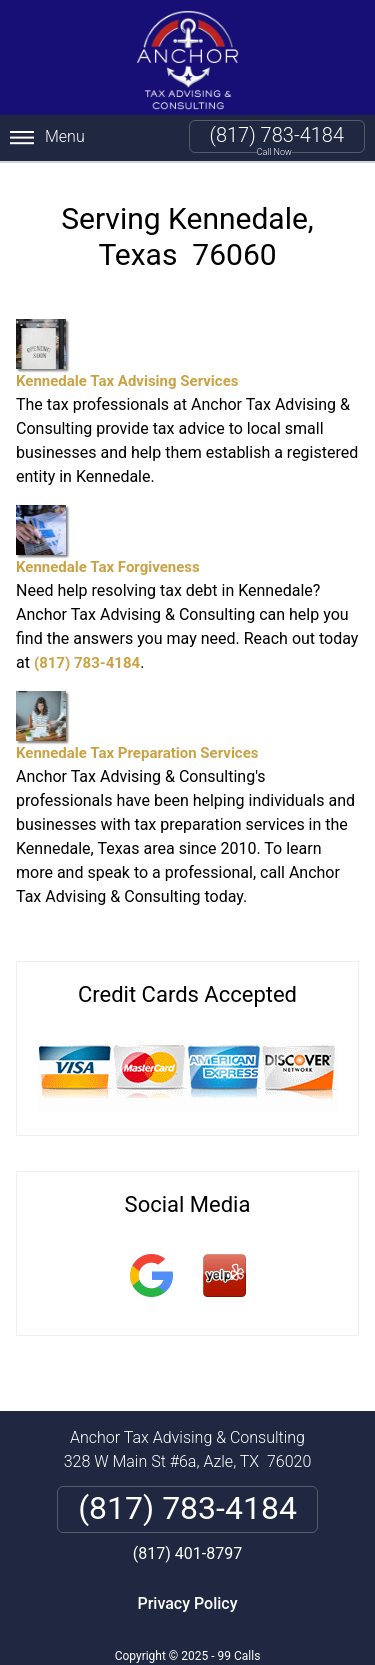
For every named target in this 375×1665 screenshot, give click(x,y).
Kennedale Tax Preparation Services (137, 726)
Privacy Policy (187, 1603)
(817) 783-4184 (277, 135)
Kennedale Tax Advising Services (127, 354)
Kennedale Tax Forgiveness (108, 540)
